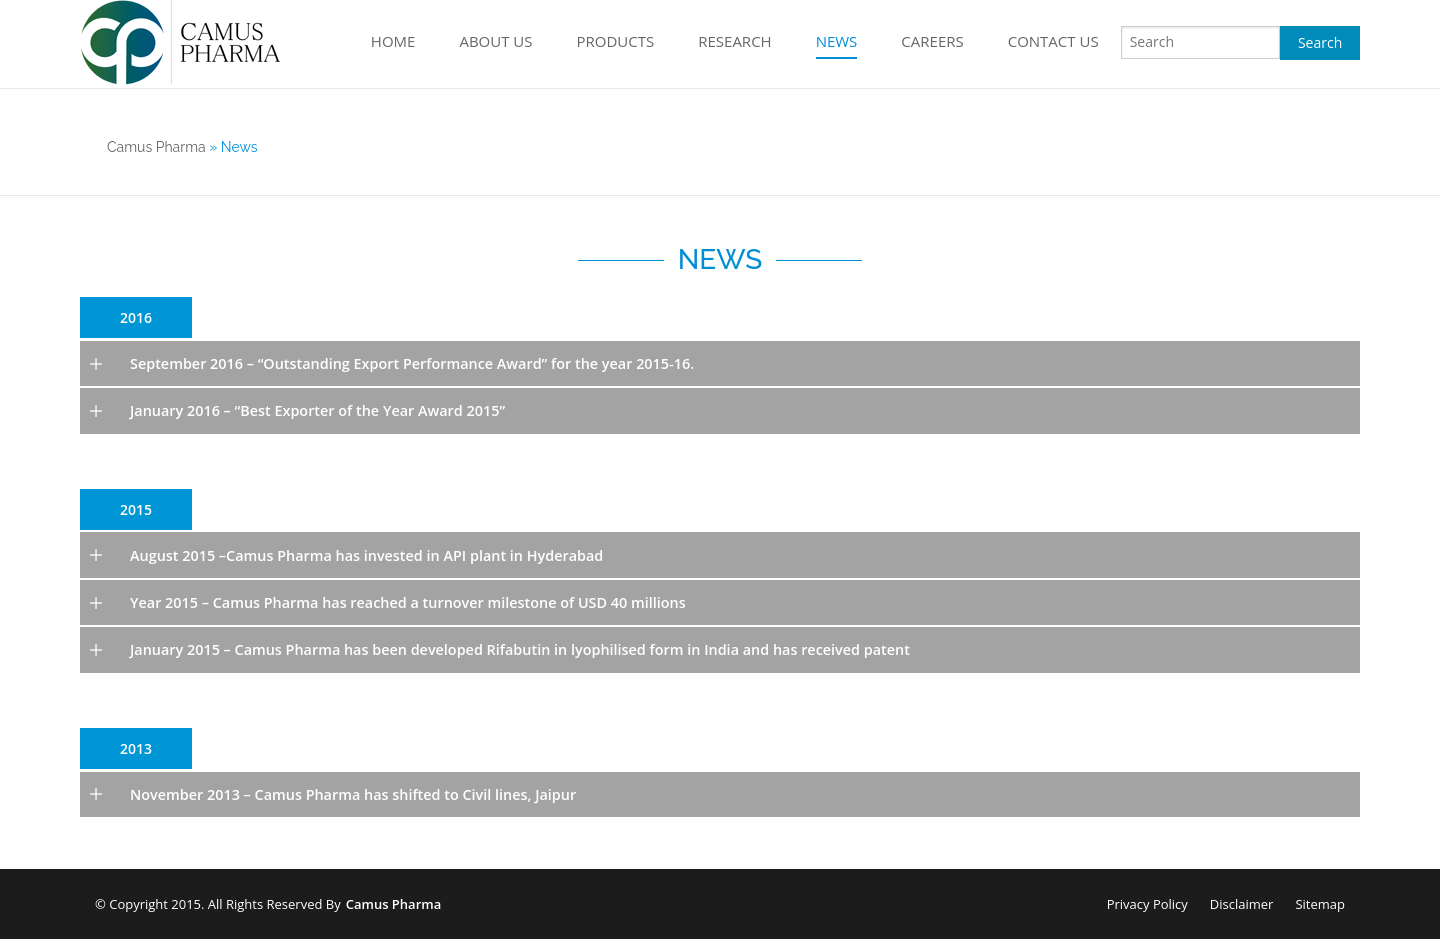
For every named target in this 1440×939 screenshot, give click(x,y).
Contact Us (1053, 41)
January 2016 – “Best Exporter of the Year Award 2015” (317, 410)
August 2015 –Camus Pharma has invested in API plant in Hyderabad (366, 555)
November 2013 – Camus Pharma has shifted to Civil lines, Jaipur (353, 794)
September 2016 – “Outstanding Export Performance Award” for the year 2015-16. (412, 363)
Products (616, 41)
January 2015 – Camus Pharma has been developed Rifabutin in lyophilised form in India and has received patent (520, 649)
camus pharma (156, 147)
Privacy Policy (1147, 904)
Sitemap (1320, 904)
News (837, 41)
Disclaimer (1242, 904)
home (393, 41)
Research (734, 41)
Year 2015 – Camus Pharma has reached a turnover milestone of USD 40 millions (408, 602)
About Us (495, 41)
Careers (932, 41)
